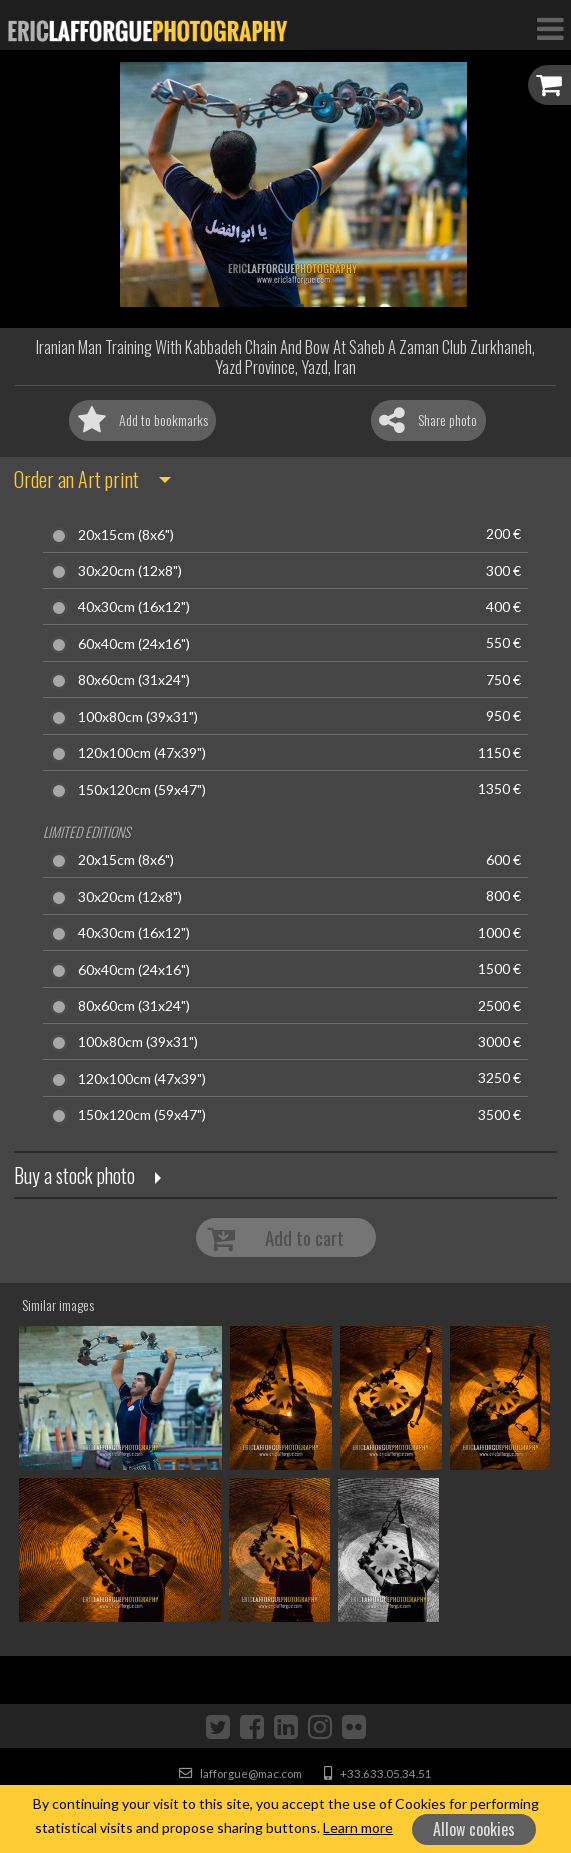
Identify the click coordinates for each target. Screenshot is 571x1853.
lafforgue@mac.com (240, 1773)
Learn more (358, 1827)
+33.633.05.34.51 (378, 1773)
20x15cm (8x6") (126, 535)
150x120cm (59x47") (142, 790)
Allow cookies (474, 1829)
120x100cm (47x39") (142, 753)
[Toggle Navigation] (550, 28)
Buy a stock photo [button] (74, 1175)
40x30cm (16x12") (134, 607)
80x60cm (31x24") (134, 680)
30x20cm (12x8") (130, 571)
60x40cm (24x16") (134, 644)
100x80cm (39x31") (138, 717)
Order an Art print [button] (76, 479)
